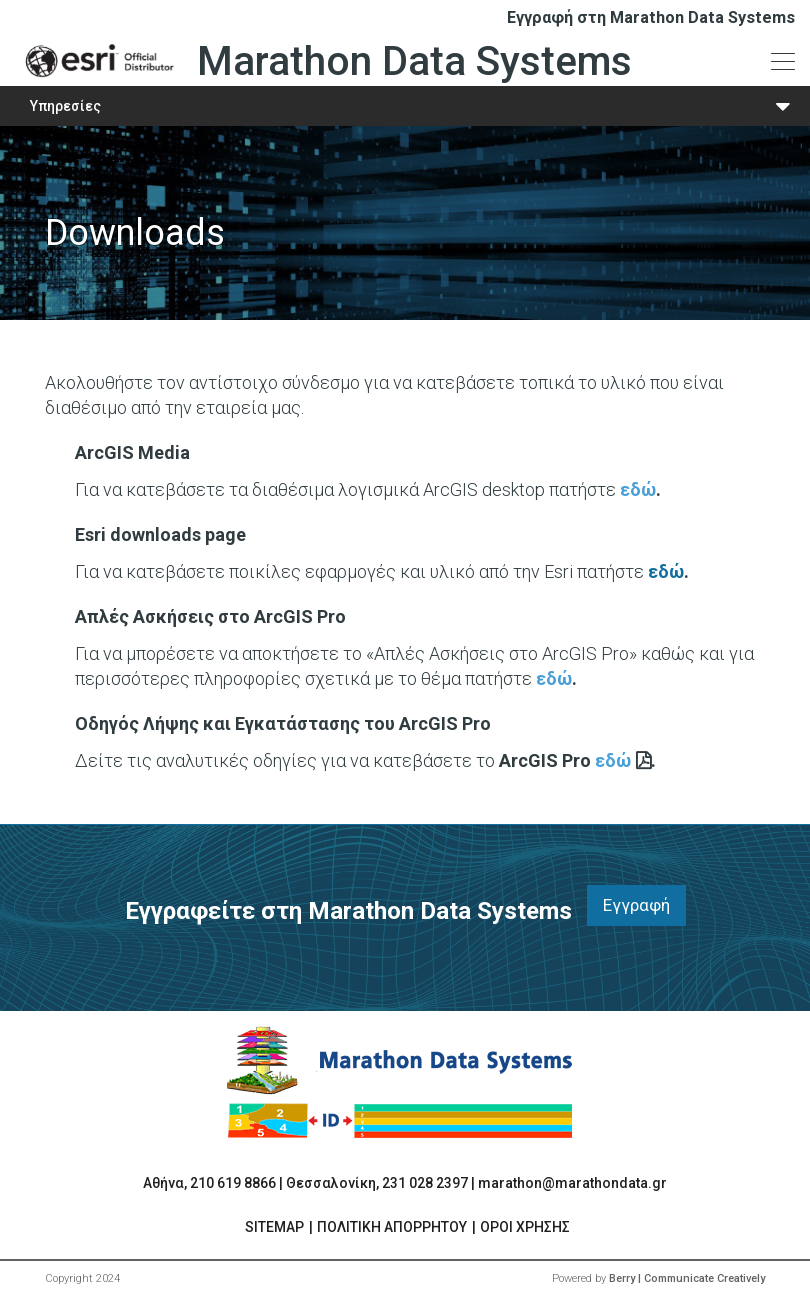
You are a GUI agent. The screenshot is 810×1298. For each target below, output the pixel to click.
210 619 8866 (233, 1183)
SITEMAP (274, 1227)
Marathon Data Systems (323, 61)
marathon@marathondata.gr (572, 1183)
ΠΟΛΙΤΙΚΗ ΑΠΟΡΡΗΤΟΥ (392, 1227)
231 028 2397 (425, 1183)
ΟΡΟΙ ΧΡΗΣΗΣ (525, 1227)
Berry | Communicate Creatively (687, 1278)
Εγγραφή (636, 905)
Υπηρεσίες (65, 106)
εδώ (638, 489)
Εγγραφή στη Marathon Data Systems (651, 17)
